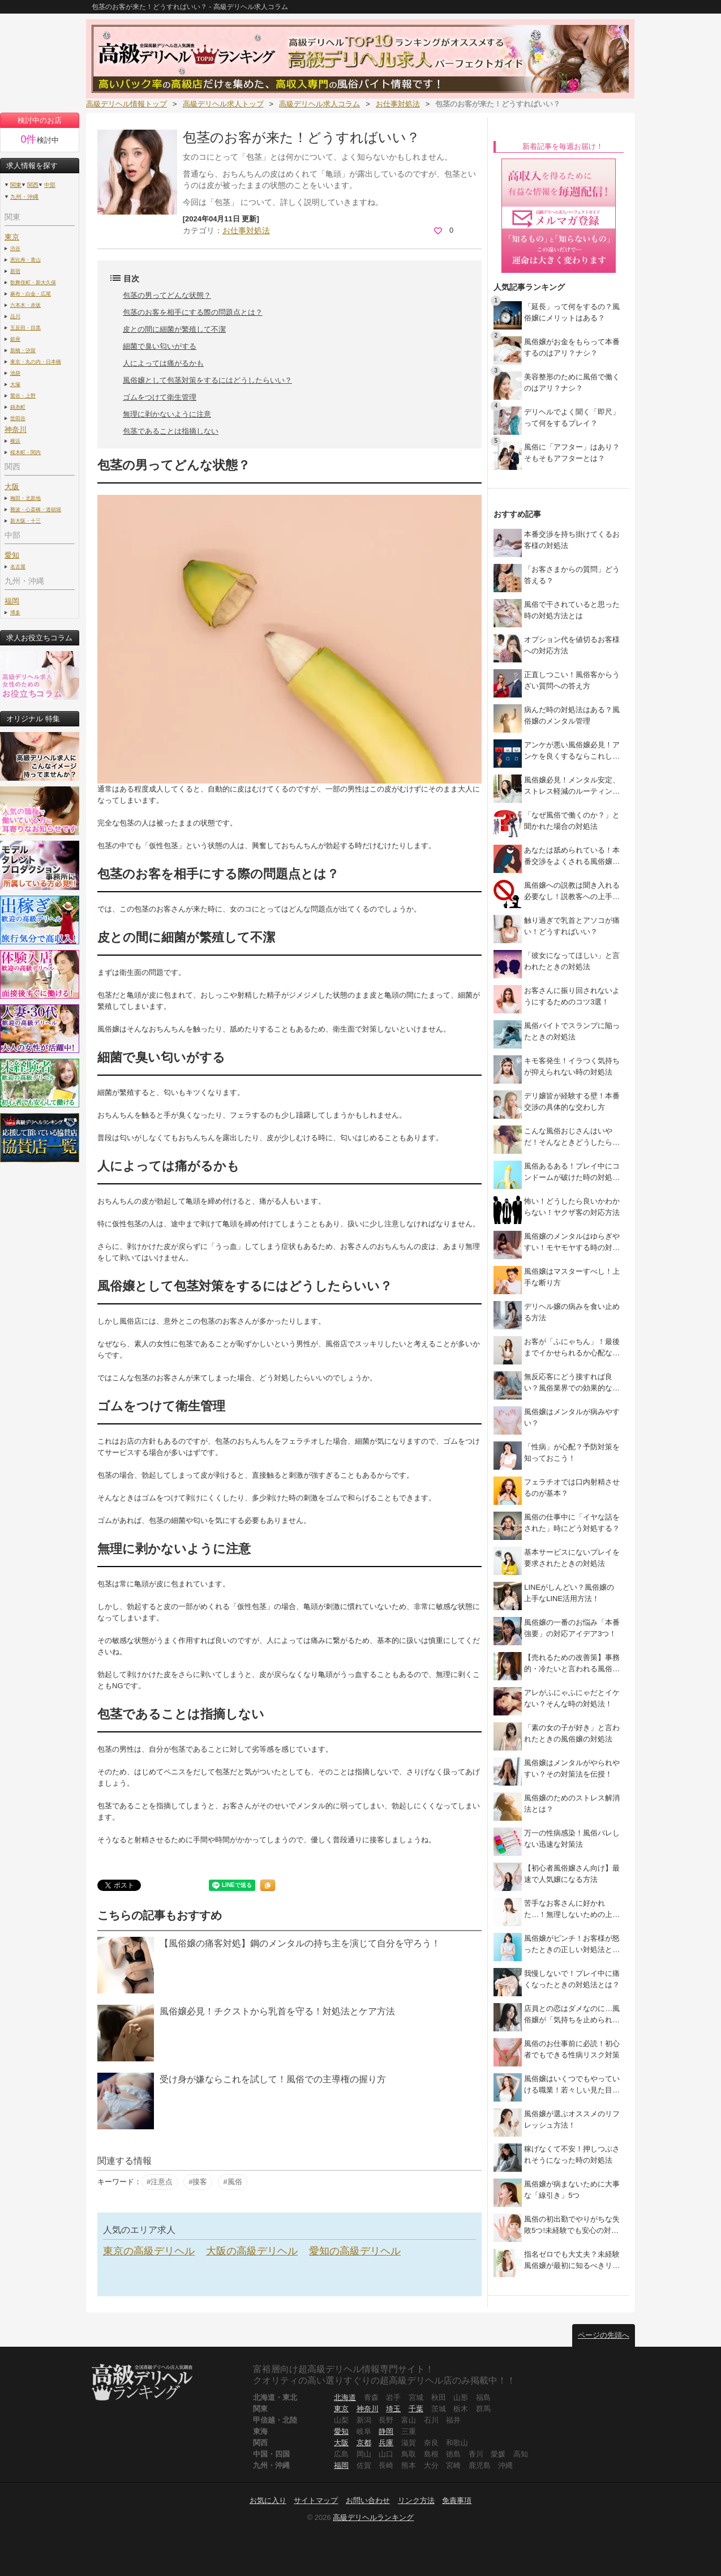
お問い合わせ (368, 2500)
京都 (364, 2442)
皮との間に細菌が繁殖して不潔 (174, 329)
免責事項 (456, 2500)
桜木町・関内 (25, 452)
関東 (16, 185)
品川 (15, 316)
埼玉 (393, 2408)
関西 (32, 185)
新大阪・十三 (25, 520)
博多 (15, 612)
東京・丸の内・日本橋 (35, 361)
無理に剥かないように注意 (167, 414)
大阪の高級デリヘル (252, 2251)
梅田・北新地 (25, 498)
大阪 (341, 2442)
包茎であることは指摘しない (170, 431)
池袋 (15, 373)
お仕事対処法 (246, 230)
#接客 (197, 2181)
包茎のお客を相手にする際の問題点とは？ (193, 312)
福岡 (12, 601)
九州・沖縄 (24, 197)
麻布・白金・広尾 (30, 293)
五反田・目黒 (25, 327)
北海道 (345, 2397)
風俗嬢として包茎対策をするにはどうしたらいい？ (207, 380)
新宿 (15, 271)
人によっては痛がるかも (163, 363)
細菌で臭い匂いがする (159, 346)
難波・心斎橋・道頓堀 (35, 509)
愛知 (341, 2431)
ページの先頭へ (603, 2335)
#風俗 (232, 2181)
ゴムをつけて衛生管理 (159, 397)
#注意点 (160, 2181)
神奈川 (368, 2408)
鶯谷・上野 (23, 395)
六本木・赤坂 (25, 305)
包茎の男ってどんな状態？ (167, 295)
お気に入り (268, 2500)
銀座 (15, 339)
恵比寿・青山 (25, 259)
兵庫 (386, 2442)
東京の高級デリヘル (149, 2251)
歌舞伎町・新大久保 (33, 282)
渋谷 (15, 248)
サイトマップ (316, 2500)
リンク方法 (416, 2500)
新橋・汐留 (23, 350)
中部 (49, 185)
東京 (12, 237)
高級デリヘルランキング (373, 2517)
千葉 (416, 2408)
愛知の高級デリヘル (355, 2251)
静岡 (386, 2431)
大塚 (15, 384)
